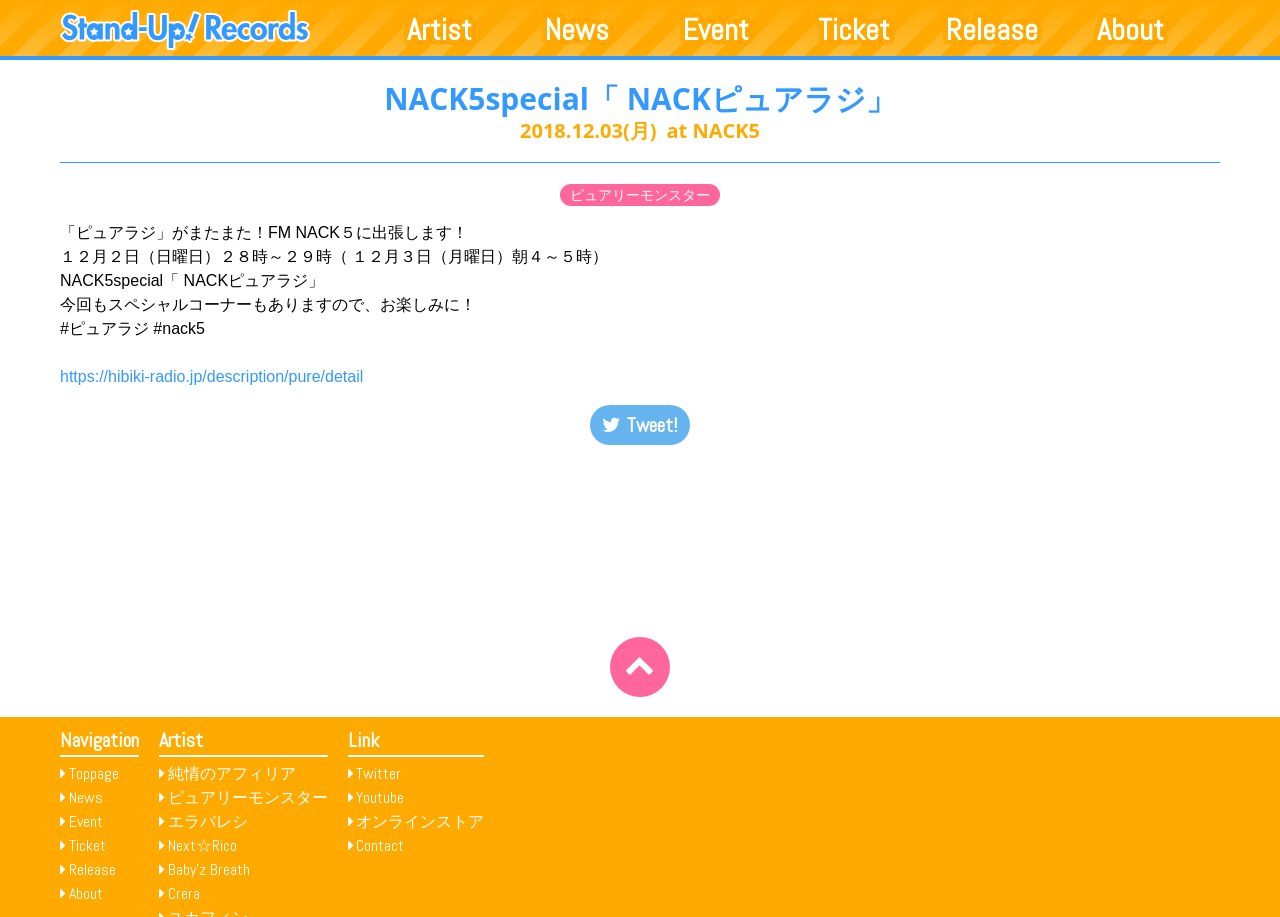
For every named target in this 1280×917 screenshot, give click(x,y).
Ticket (854, 30)
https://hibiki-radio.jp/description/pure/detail (211, 376)
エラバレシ (208, 821)
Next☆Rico (202, 845)
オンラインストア (420, 821)
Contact (380, 845)
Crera (184, 893)
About (1130, 30)
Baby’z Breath (209, 869)
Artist (439, 30)
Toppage (94, 773)
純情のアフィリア (232, 773)
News (577, 30)
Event (716, 30)
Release (992, 30)
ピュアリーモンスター (640, 195)
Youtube (380, 797)
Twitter (378, 773)
